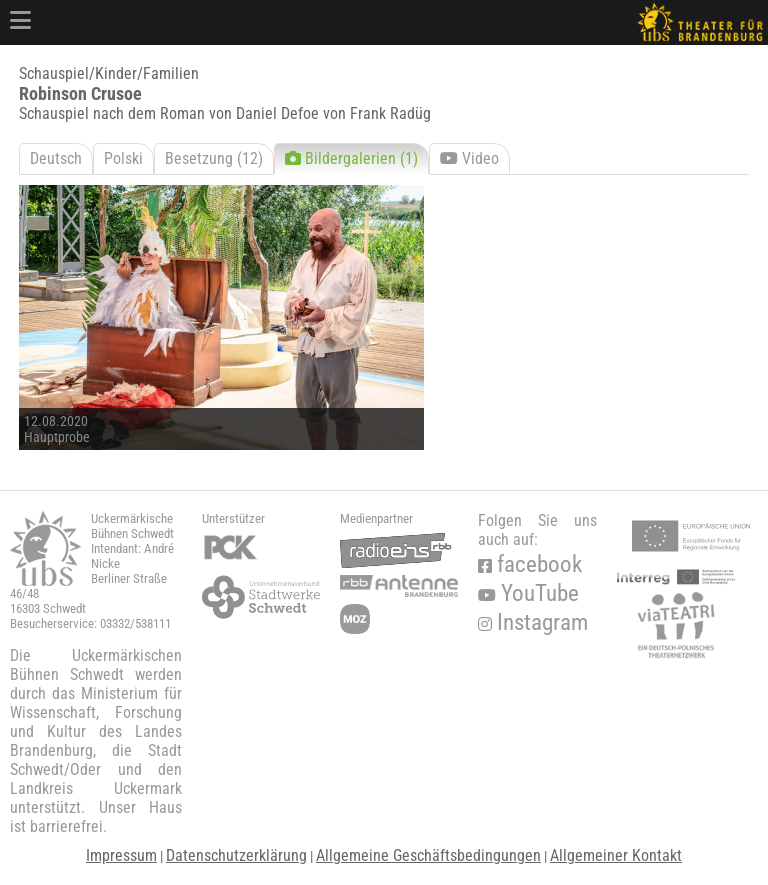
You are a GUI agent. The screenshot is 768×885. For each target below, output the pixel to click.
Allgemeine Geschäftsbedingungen (428, 855)
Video (469, 158)
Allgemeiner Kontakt (616, 855)
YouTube (528, 593)
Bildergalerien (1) (351, 158)
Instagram (533, 622)
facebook (530, 564)
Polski (123, 158)
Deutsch (56, 158)
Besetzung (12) (214, 158)
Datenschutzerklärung (236, 855)
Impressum (121, 855)
